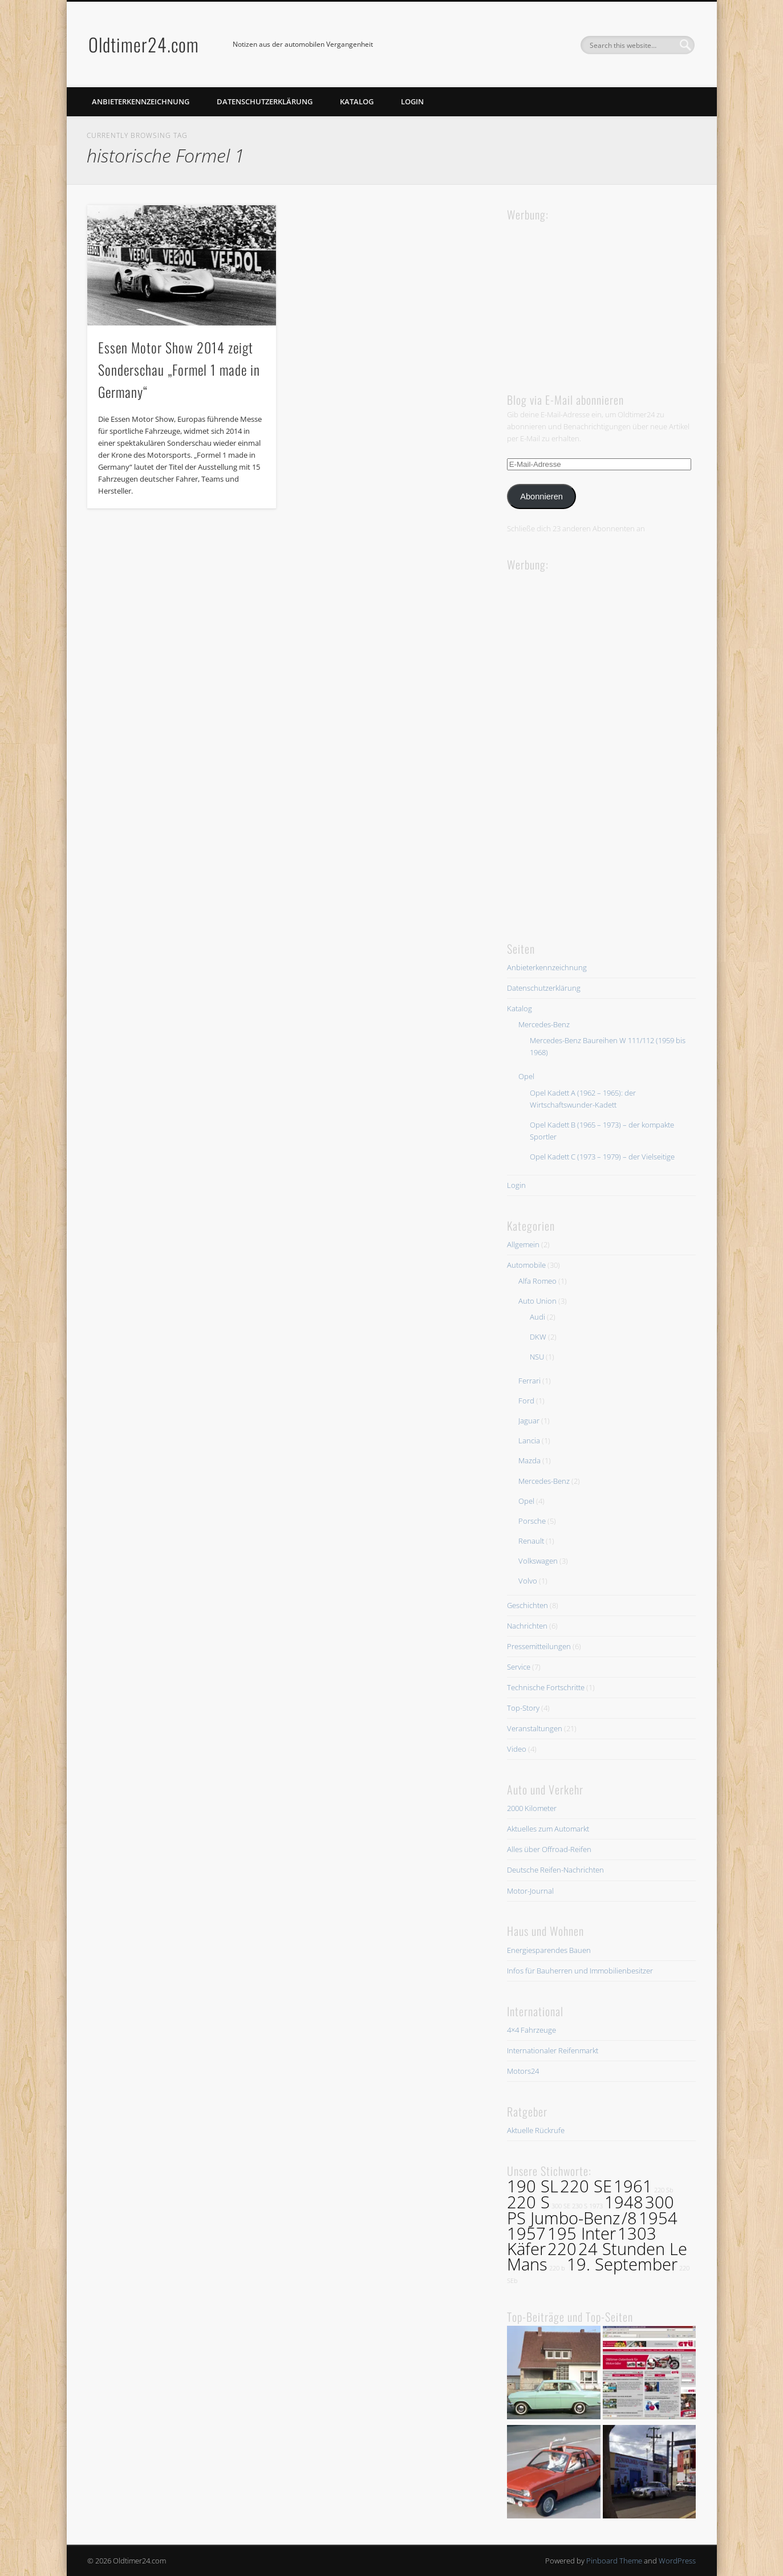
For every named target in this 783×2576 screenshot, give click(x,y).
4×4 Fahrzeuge (531, 2030)
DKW (538, 1337)
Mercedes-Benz (544, 1024)
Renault (531, 1541)
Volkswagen (538, 1561)
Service (518, 1667)
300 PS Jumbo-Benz (590, 2210)
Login (412, 101)
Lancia (529, 1440)
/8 (629, 2218)
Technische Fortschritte (546, 1687)
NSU (537, 1357)
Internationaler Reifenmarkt (552, 2050)
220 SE (586, 2186)
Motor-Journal (530, 1891)
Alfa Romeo (537, 1281)
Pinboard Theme (614, 2560)
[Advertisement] (592, 295)
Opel (526, 1076)
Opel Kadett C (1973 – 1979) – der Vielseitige (602, 1156)
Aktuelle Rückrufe (536, 2130)
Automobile (526, 1265)
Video (516, 1749)
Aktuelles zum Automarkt (548, 1829)
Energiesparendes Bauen (549, 1950)
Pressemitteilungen (539, 1646)
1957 (526, 2233)
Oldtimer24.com (143, 44)
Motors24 (523, 2071)
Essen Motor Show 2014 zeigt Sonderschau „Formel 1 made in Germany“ (179, 369)
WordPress (677, 2560)
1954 (658, 2218)
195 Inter (581, 2233)
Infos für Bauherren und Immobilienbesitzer (580, 1970)
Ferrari (529, 1381)
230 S (579, 2206)
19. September (622, 2264)
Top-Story (523, 1708)
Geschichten (527, 1605)
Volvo (527, 1581)
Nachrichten (527, 1626)
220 (562, 2248)
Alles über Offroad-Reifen (549, 1849)
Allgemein (523, 1244)
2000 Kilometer (532, 1808)
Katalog (357, 101)
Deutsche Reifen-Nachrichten (555, 1870)
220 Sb (664, 2190)
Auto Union (537, 1301)
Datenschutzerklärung (265, 101)
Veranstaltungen (534, 1728)
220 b (557, 2268)
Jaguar (528, 1420)
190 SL (532, 2186)
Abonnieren (541, 496)
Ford (526, 1400)
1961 (633, 2186)
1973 (596, 2206)
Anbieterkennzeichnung (140, 101)
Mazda (529, 1460)
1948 (624, 2202)
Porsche (532, 1521)
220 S (528, 2202)
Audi (537, 1317)
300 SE (560, 2206)
